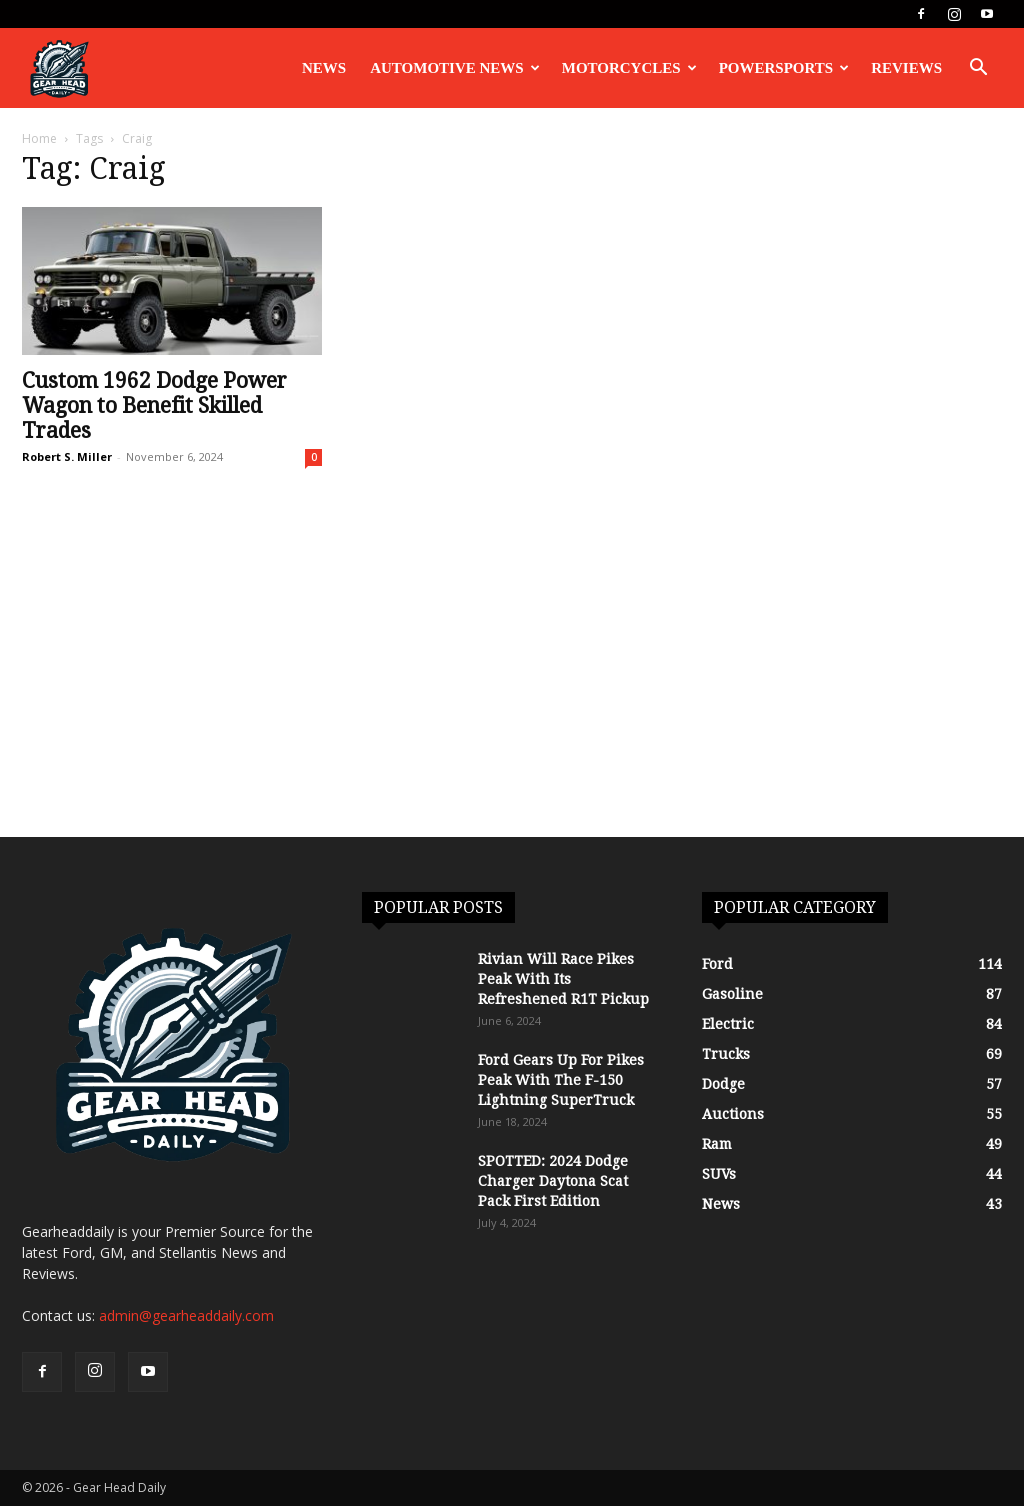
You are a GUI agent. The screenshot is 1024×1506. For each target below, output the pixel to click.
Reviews (906, 68)
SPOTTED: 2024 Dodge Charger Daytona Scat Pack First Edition (553, 1181)
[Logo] (59, 68)
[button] (978, 69)
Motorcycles (629, 68)
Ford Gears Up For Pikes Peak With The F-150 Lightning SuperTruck (561, 1080)
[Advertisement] (512, 687)
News (324, 68)
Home (39, 138)
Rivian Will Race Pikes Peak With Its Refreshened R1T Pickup (563, 979)
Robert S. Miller (67, 456)
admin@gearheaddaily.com (186, 1315)
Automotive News (455, 68)
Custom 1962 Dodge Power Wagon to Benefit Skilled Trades (154, 405)
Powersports (784, 68)
